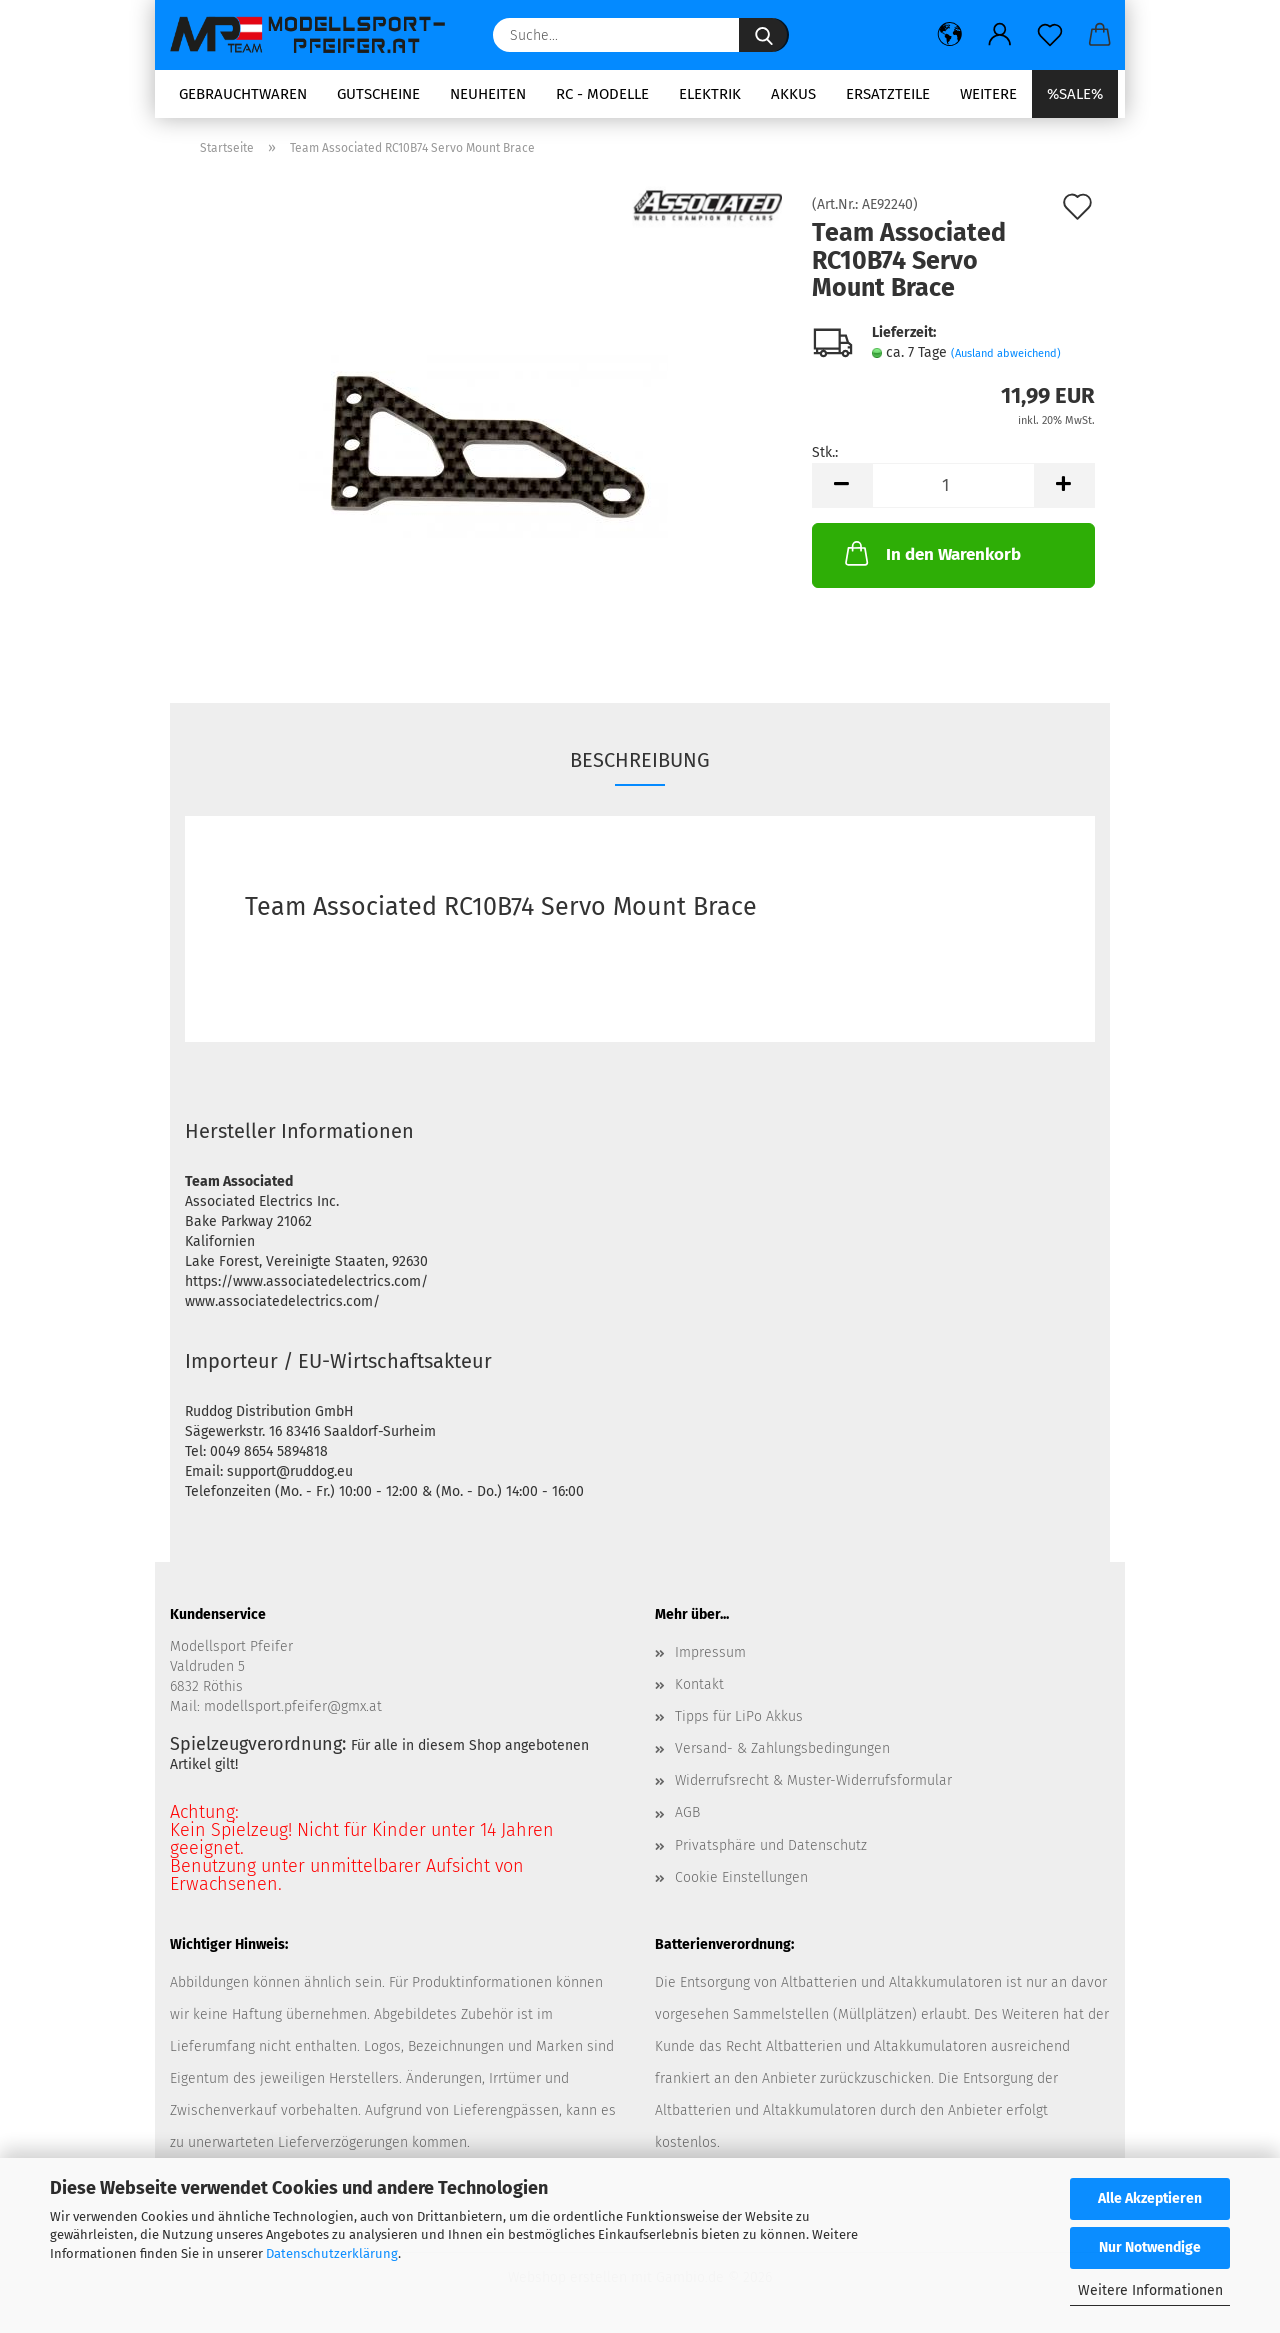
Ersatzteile (888, 94)
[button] (950, 35)
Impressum (710, 1652)
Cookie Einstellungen (741, 1877)
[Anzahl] (953, 485)
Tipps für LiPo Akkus (739, 1716)
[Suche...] (764, 35)
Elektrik (710, 94)
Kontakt (699, 1684)
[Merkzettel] (1050, 35)
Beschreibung (640, 760)
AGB (687, 1812)
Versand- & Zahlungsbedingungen (782, 1748)
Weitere (988, 94)
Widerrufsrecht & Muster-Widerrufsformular (813, 1780)
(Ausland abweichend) (1006, 353)
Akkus (793, 94)
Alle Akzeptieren (1150, 2198)
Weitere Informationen (1150, 2290)
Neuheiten (488, 94)
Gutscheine (378, 94)
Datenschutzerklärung (332, 2253)
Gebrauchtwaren (243, 94)
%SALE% (1075, 94)
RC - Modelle (602, 94)
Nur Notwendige (1150, 2247)
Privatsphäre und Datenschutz (771, 1845)
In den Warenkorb (931, 553)
